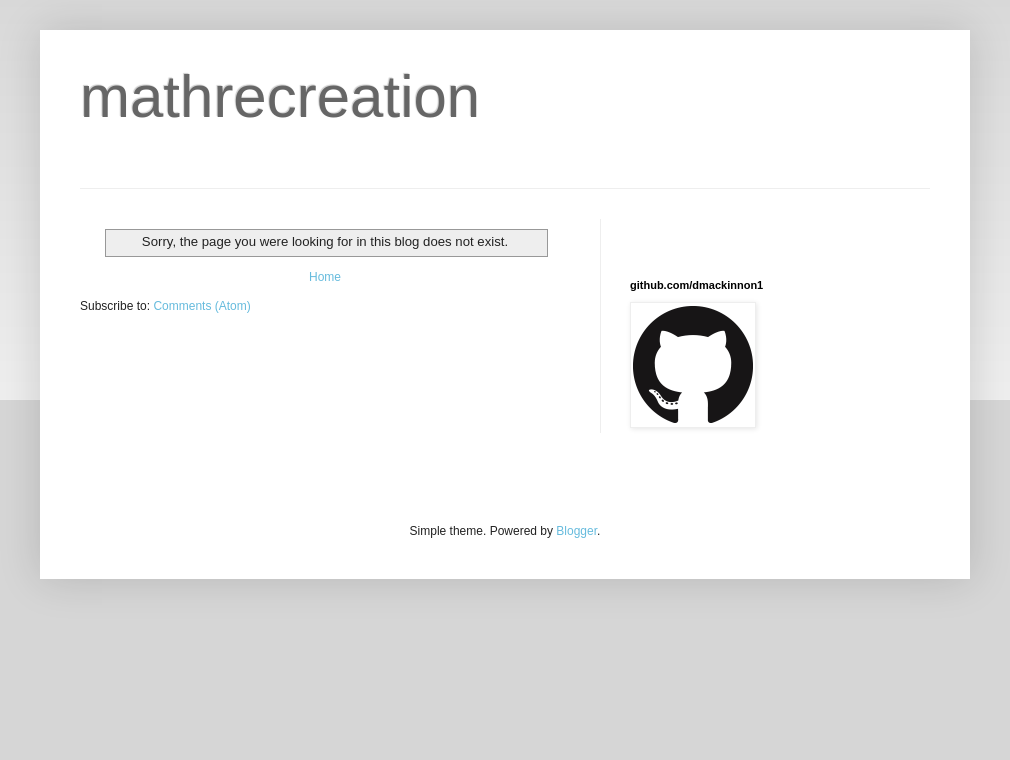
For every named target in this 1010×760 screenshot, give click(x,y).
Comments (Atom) (201, 306)
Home (325, 277)
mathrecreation (280, 96)
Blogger (576, 531)
